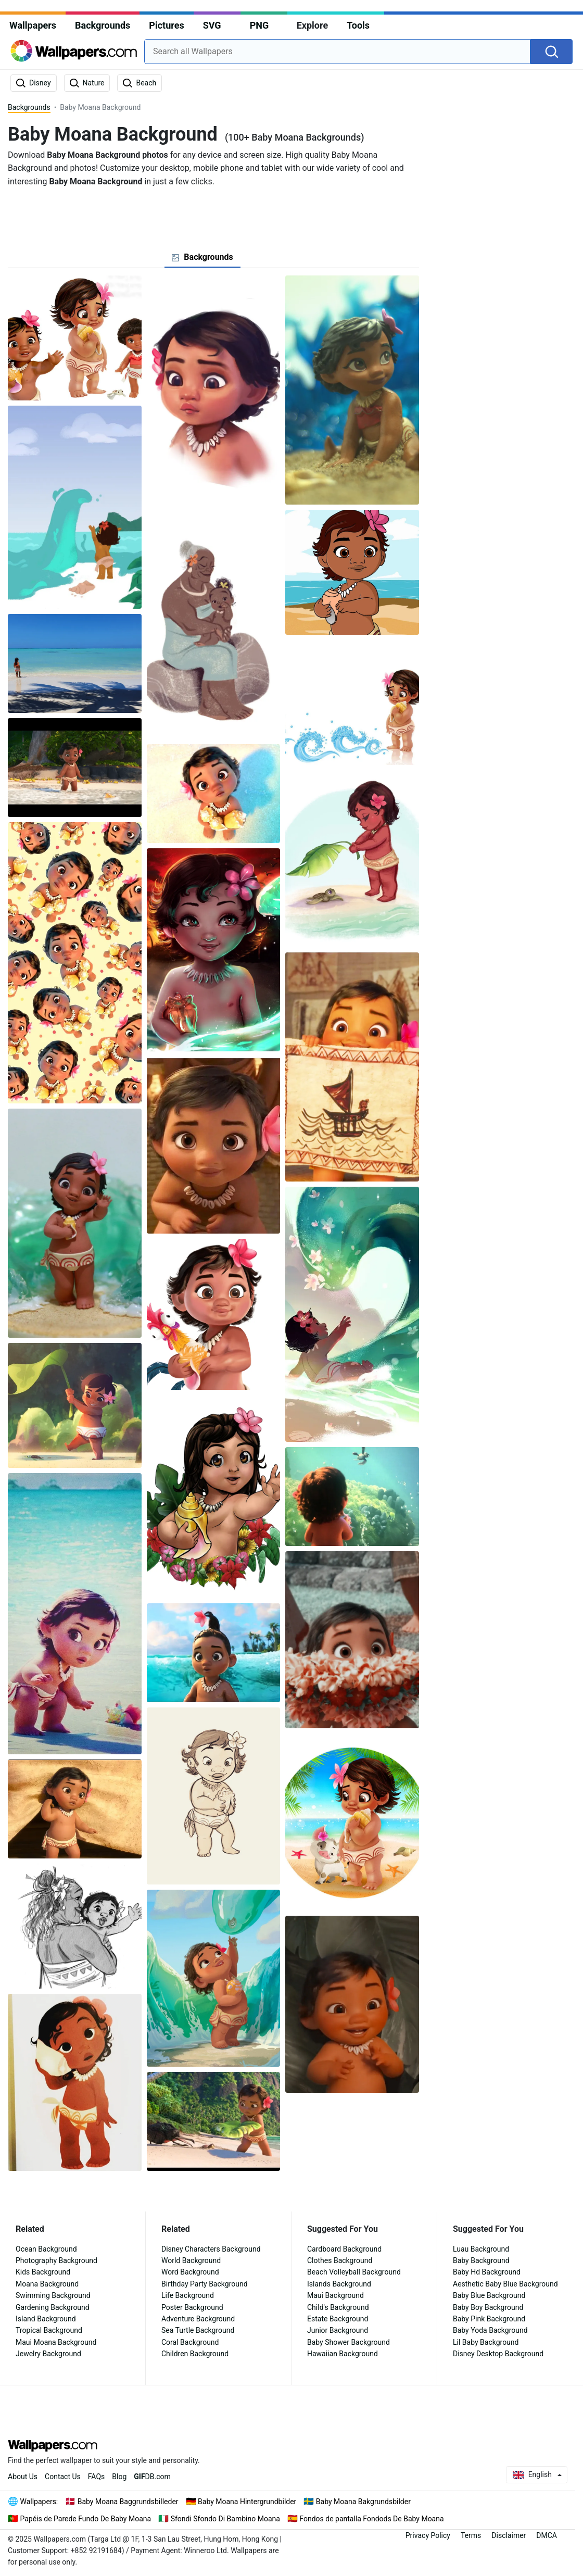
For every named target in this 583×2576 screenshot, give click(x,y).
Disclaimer (508, 2535)
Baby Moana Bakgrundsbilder (363, 2501)
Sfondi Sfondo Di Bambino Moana (225, 2519)
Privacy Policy (427, 2535)
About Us (22, 2476)
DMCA (546, 2535)
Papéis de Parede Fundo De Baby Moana (85, 2519)
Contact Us (63, 2476)
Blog (119, 2476)
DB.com (152, 2476)
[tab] (202, 257)
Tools (358, 25)
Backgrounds (102, 25)
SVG (212, 25)
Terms (471, 2535)
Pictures (166, 25)
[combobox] (337, 51)
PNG (259, 25)
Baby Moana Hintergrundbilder (247, 2501)
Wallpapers (32, 25)
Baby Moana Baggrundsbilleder (128, 2501)
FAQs (96, 2476)
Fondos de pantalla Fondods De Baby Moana (371, 2519)
